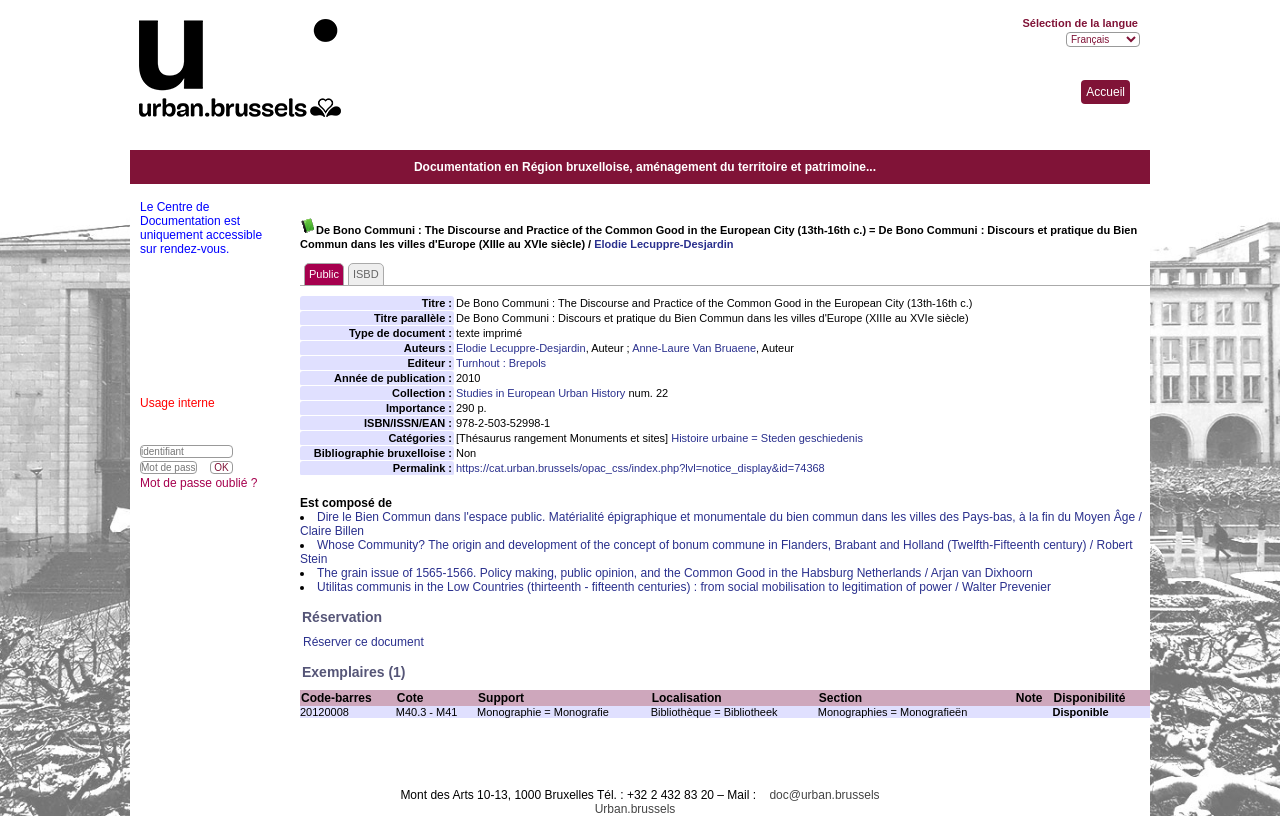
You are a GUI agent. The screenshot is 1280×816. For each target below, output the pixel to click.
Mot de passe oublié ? (198, 483)
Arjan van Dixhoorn (982, 573)
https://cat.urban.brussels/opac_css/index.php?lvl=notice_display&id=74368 (640, 468)
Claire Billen (332, 531)
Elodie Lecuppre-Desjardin (663, 244)
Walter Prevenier (1006, 587)
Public (324, 274)
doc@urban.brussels (824, 795)
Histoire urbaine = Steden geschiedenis (767, 438)
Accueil (1105, 92)
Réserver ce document (363, 642)
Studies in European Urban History (540, 393)
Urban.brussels (635, 809)
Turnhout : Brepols (501, 363)
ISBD (366, 274)
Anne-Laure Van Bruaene (694, 348)
